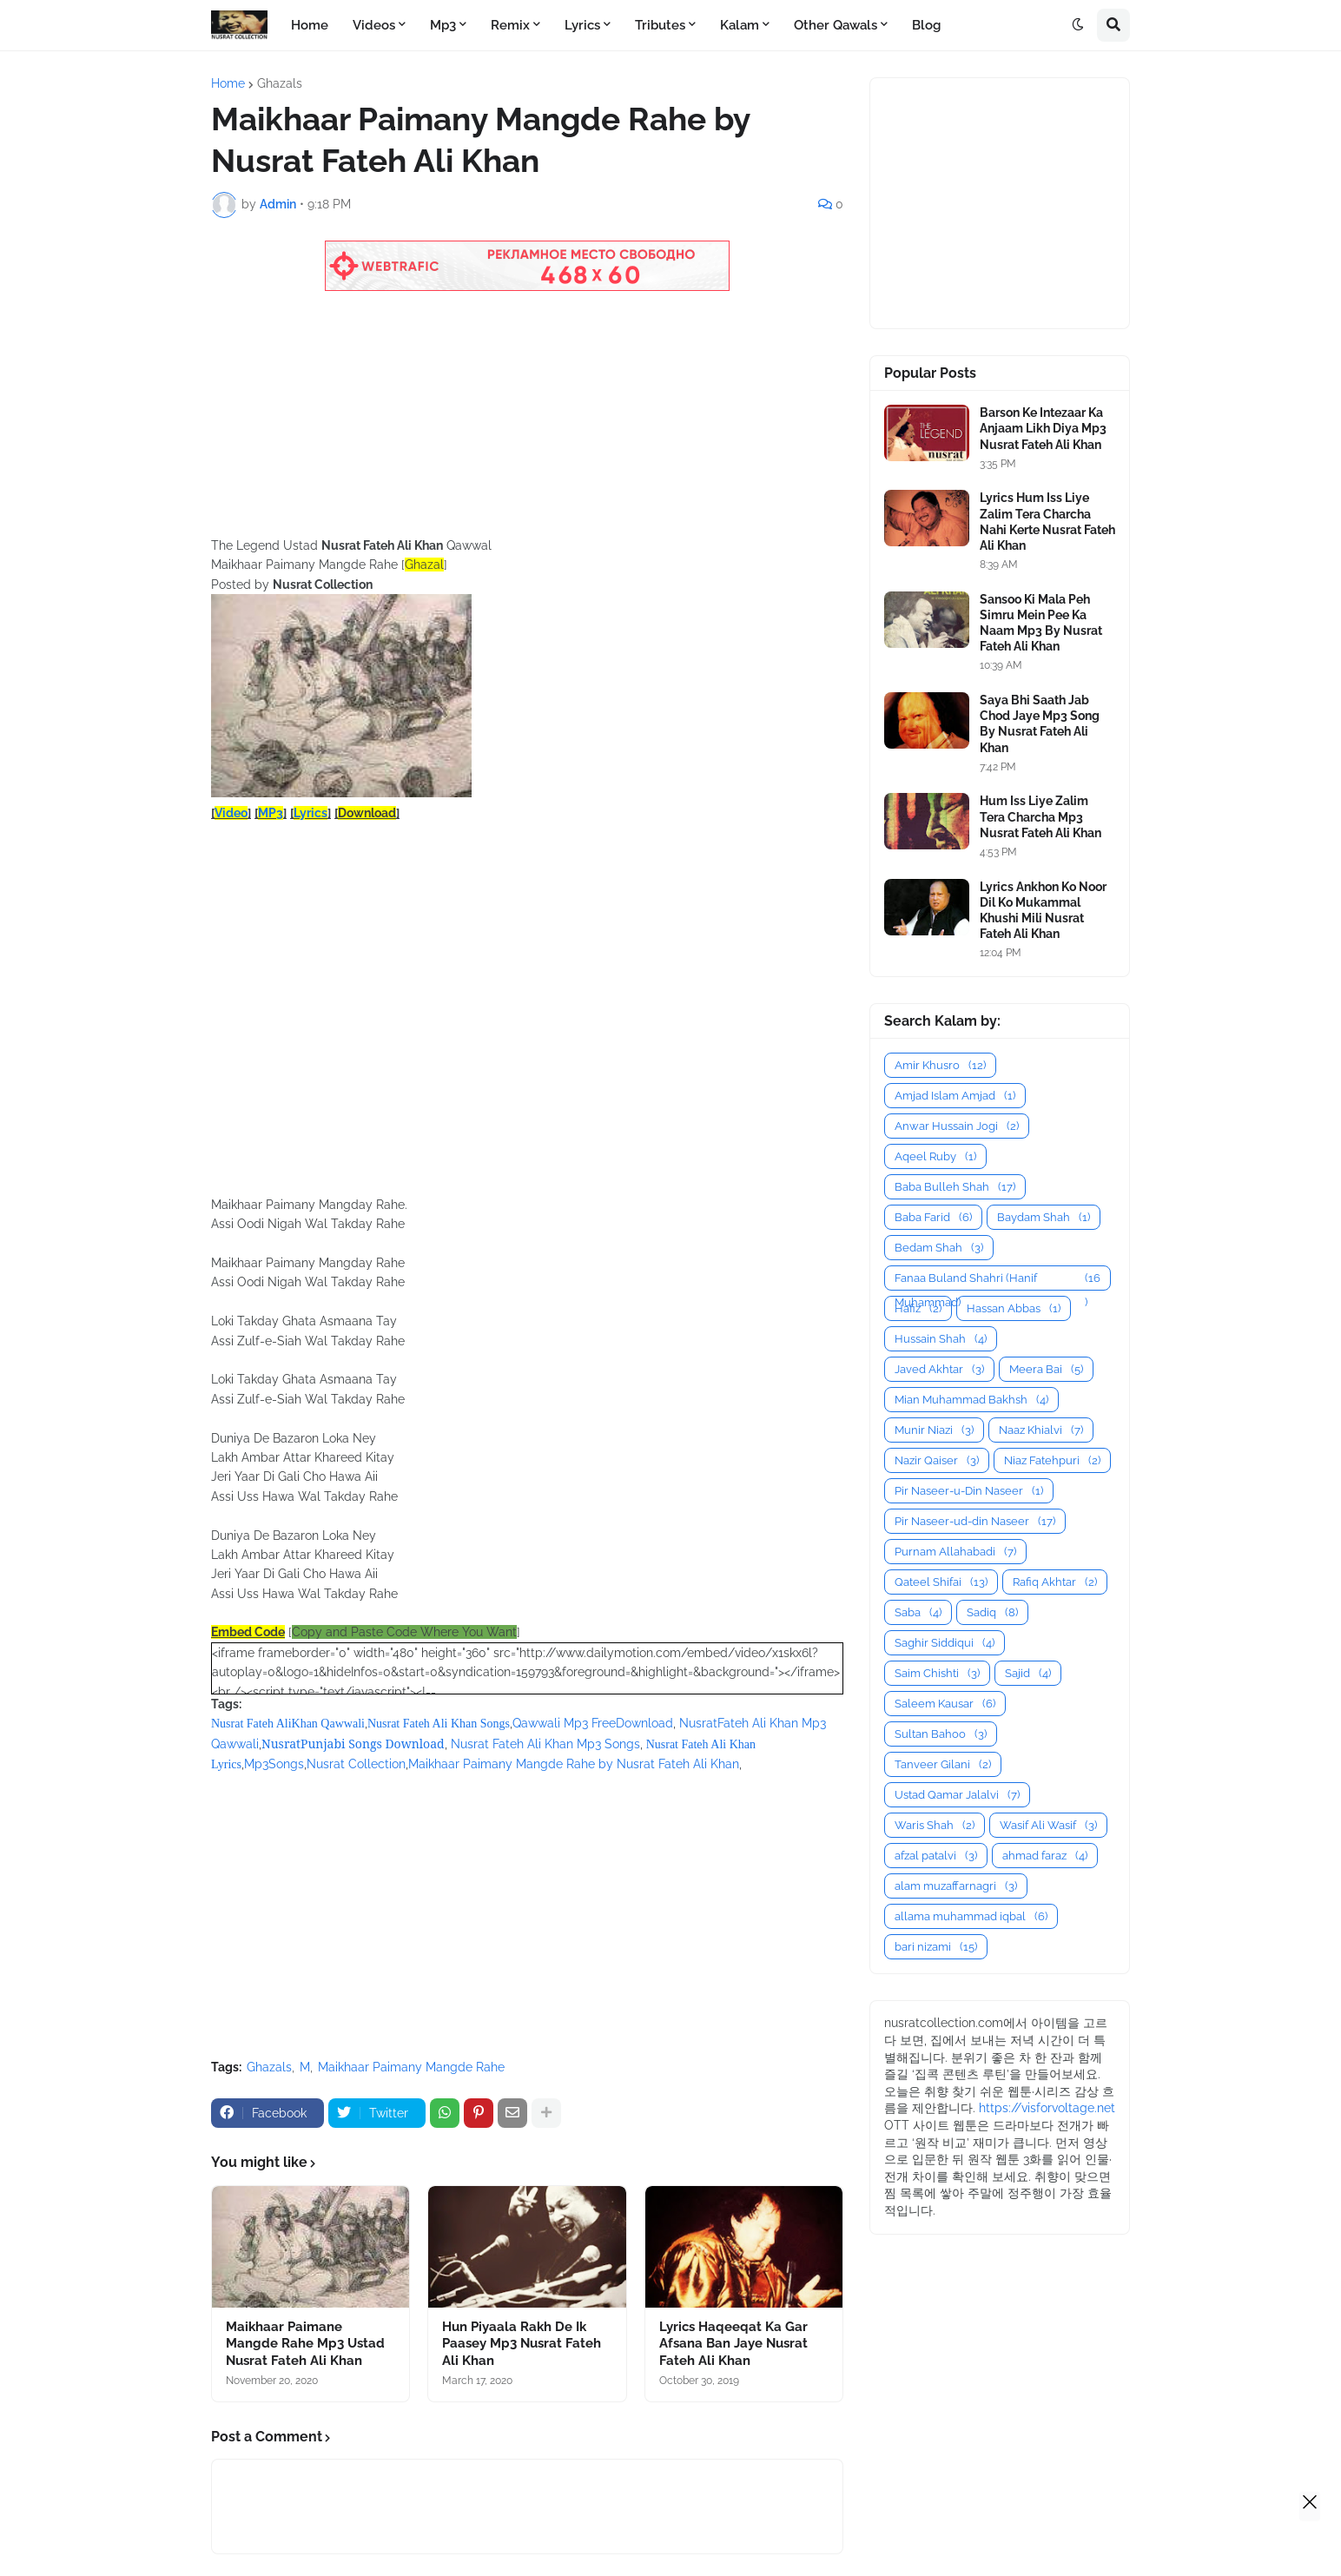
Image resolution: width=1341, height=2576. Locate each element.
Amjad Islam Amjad (955, 1095)
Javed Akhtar (939, 1369)
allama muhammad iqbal (971, 1916)
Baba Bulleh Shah (955, 1187)
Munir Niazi (934, 1430)
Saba (918, 1612)
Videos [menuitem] (374, 25)
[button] (1078, 25)
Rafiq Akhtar (1055, 1582)
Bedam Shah (939, 1247)
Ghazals (279, 83)
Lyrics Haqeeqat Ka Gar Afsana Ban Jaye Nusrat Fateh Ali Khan (733, 2343)
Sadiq (992, 1612)
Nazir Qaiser (937, 1460)
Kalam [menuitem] (739, 25)
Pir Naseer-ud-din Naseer (975, 1521)
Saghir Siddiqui (944, 1643)
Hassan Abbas (1013, 1308)
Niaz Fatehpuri (1052, 1460)
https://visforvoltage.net (1047, 2108)
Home (228, 83)
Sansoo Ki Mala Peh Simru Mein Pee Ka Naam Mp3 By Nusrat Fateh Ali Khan (1041, 623)
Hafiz (918, 1308)
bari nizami (936, 1946)
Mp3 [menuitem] (443, 25)
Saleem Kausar (945, 1703)
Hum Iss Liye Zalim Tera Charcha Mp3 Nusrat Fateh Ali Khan (1040, 816)
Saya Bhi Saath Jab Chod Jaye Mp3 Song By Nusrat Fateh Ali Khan (1040, 724)
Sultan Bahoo (941, 1734)
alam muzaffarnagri (956, 1886)
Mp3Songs (274, 1764)
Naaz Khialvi (1041, 1430)
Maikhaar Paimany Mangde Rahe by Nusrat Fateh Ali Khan (573, 1764)
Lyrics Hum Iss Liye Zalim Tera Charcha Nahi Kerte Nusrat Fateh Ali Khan (1047, 521)
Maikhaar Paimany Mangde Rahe (411, 2067)
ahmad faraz (1044, 1855)
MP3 (270, 813)
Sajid (1028, 1673)
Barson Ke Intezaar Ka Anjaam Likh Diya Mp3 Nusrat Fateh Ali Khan (1043, 428)
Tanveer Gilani (943, 1764)
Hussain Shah (941, 1339)
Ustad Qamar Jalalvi (957, 1795)
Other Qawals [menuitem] (835, 25)
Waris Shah (934, 1825)
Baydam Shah (1043, 1217)
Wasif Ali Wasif (1048, 1825)
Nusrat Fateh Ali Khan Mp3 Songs (545, 1744)
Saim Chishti (937, 1673)
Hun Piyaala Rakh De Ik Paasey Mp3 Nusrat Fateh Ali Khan (521, 2343)
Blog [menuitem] (926, 25)
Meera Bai (1046, 1369)
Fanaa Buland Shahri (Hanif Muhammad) (997, 1278)
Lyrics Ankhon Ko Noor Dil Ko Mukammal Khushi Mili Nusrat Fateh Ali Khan (1043, 910)
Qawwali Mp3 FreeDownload (592, 1723)
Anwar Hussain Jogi (957, 1126)
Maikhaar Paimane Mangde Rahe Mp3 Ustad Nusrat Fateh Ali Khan (305, 2343)
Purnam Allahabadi (955, 1551)
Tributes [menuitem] (660, 25)
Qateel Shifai (941, 1582)
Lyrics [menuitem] (582, 25)
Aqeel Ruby (935, 1156)
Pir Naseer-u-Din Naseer (969, 1491)
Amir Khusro (940, 1065)
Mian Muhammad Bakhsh (971, 1399)
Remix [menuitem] (510, 25)
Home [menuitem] (309, 25)
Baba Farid (933, 1217)
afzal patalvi (936, 1855)
